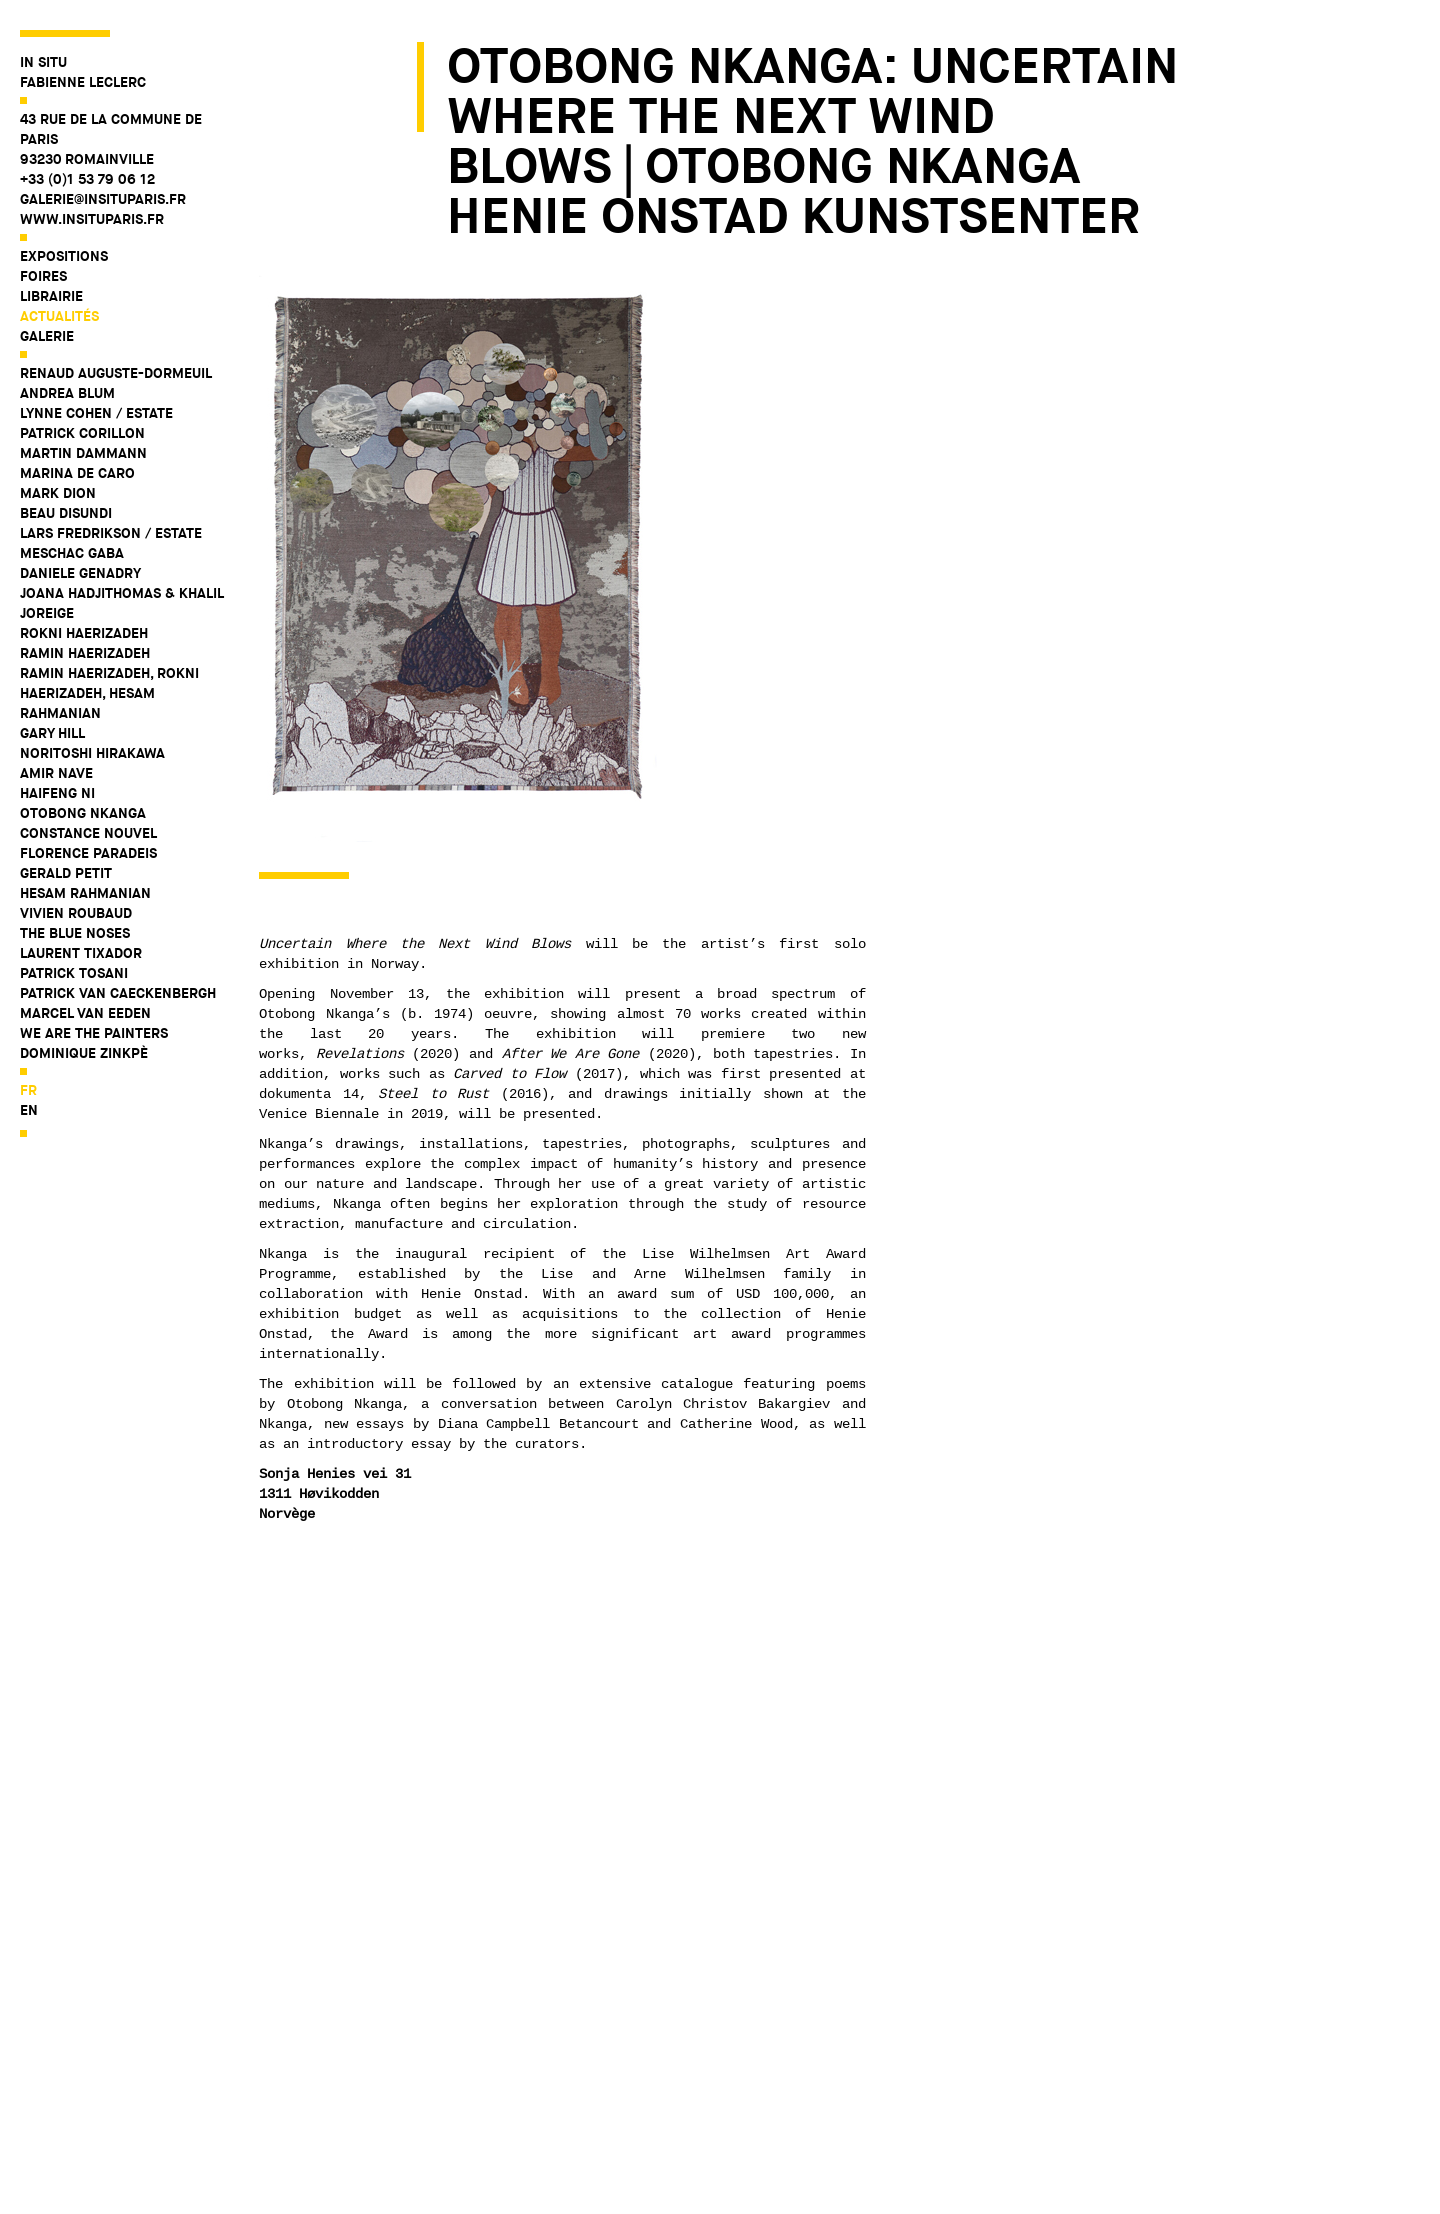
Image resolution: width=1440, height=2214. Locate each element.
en (29, 1110)
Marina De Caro (77, 473)
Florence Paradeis (88, 853)
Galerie (47, 336)
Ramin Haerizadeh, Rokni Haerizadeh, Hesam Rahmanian (109, 693)
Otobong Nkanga (83, 813)
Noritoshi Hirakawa (92, 753)
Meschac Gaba (72, 553)
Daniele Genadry (80, 573)
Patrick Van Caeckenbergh (118, 993)
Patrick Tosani (74, 973)
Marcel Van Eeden (85, 1013)
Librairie (51, 296)
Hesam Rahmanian (85, 893)
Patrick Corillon (82, 433)
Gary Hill (52, 733)
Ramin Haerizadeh (85, 653)
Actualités (59, 316)
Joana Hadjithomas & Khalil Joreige (121, 603)
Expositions (64, 256)
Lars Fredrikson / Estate (111, 533)
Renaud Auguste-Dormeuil (116, 373)
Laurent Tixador (81, 953)
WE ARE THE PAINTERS (94, 1033)
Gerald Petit (66, 873)
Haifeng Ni (57, 793)
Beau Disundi (66, 513)
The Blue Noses (75, 933)
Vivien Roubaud (76, 913)
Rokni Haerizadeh (84, 633)
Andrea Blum (67, 393)
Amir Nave (56, 773)
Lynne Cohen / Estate (96, 413)
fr (28, 1090)
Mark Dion (58, 493)
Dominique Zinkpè (84, 1053)
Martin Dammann (83, 453)
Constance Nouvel (88, 833)
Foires (43, 276)
